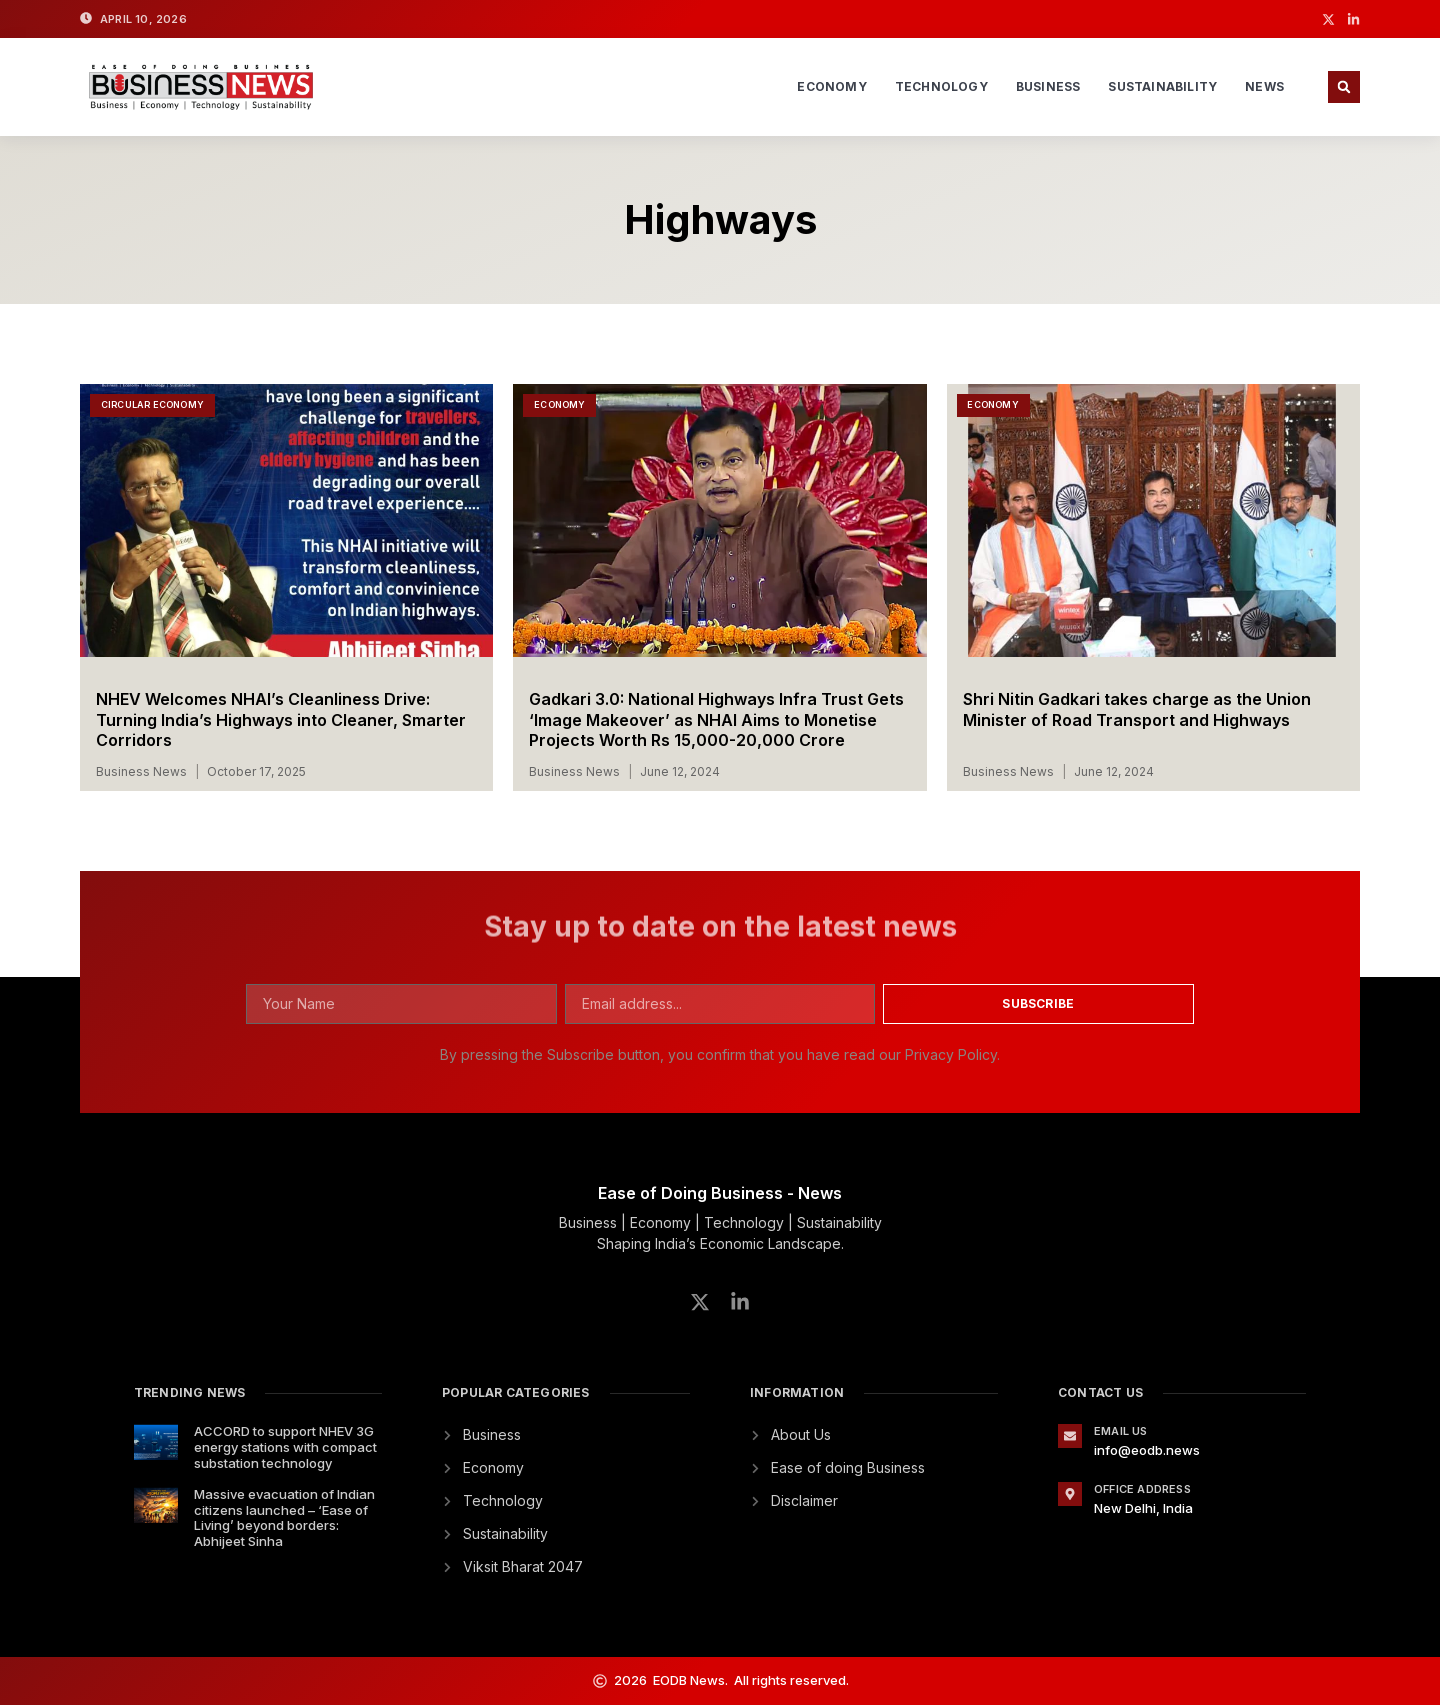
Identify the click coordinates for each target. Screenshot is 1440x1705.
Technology (941, 86)
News (1264, 86)
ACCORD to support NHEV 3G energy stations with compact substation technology (285, 1446)
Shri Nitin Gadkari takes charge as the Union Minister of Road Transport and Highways (1137, 709)
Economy (831, 86)
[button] (1344, 87)
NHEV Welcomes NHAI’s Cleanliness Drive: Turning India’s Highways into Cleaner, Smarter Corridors (281, 720)
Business (1048, 86)
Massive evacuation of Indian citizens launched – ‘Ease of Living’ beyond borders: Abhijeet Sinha (284, 1517)
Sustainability (1162, 86)
